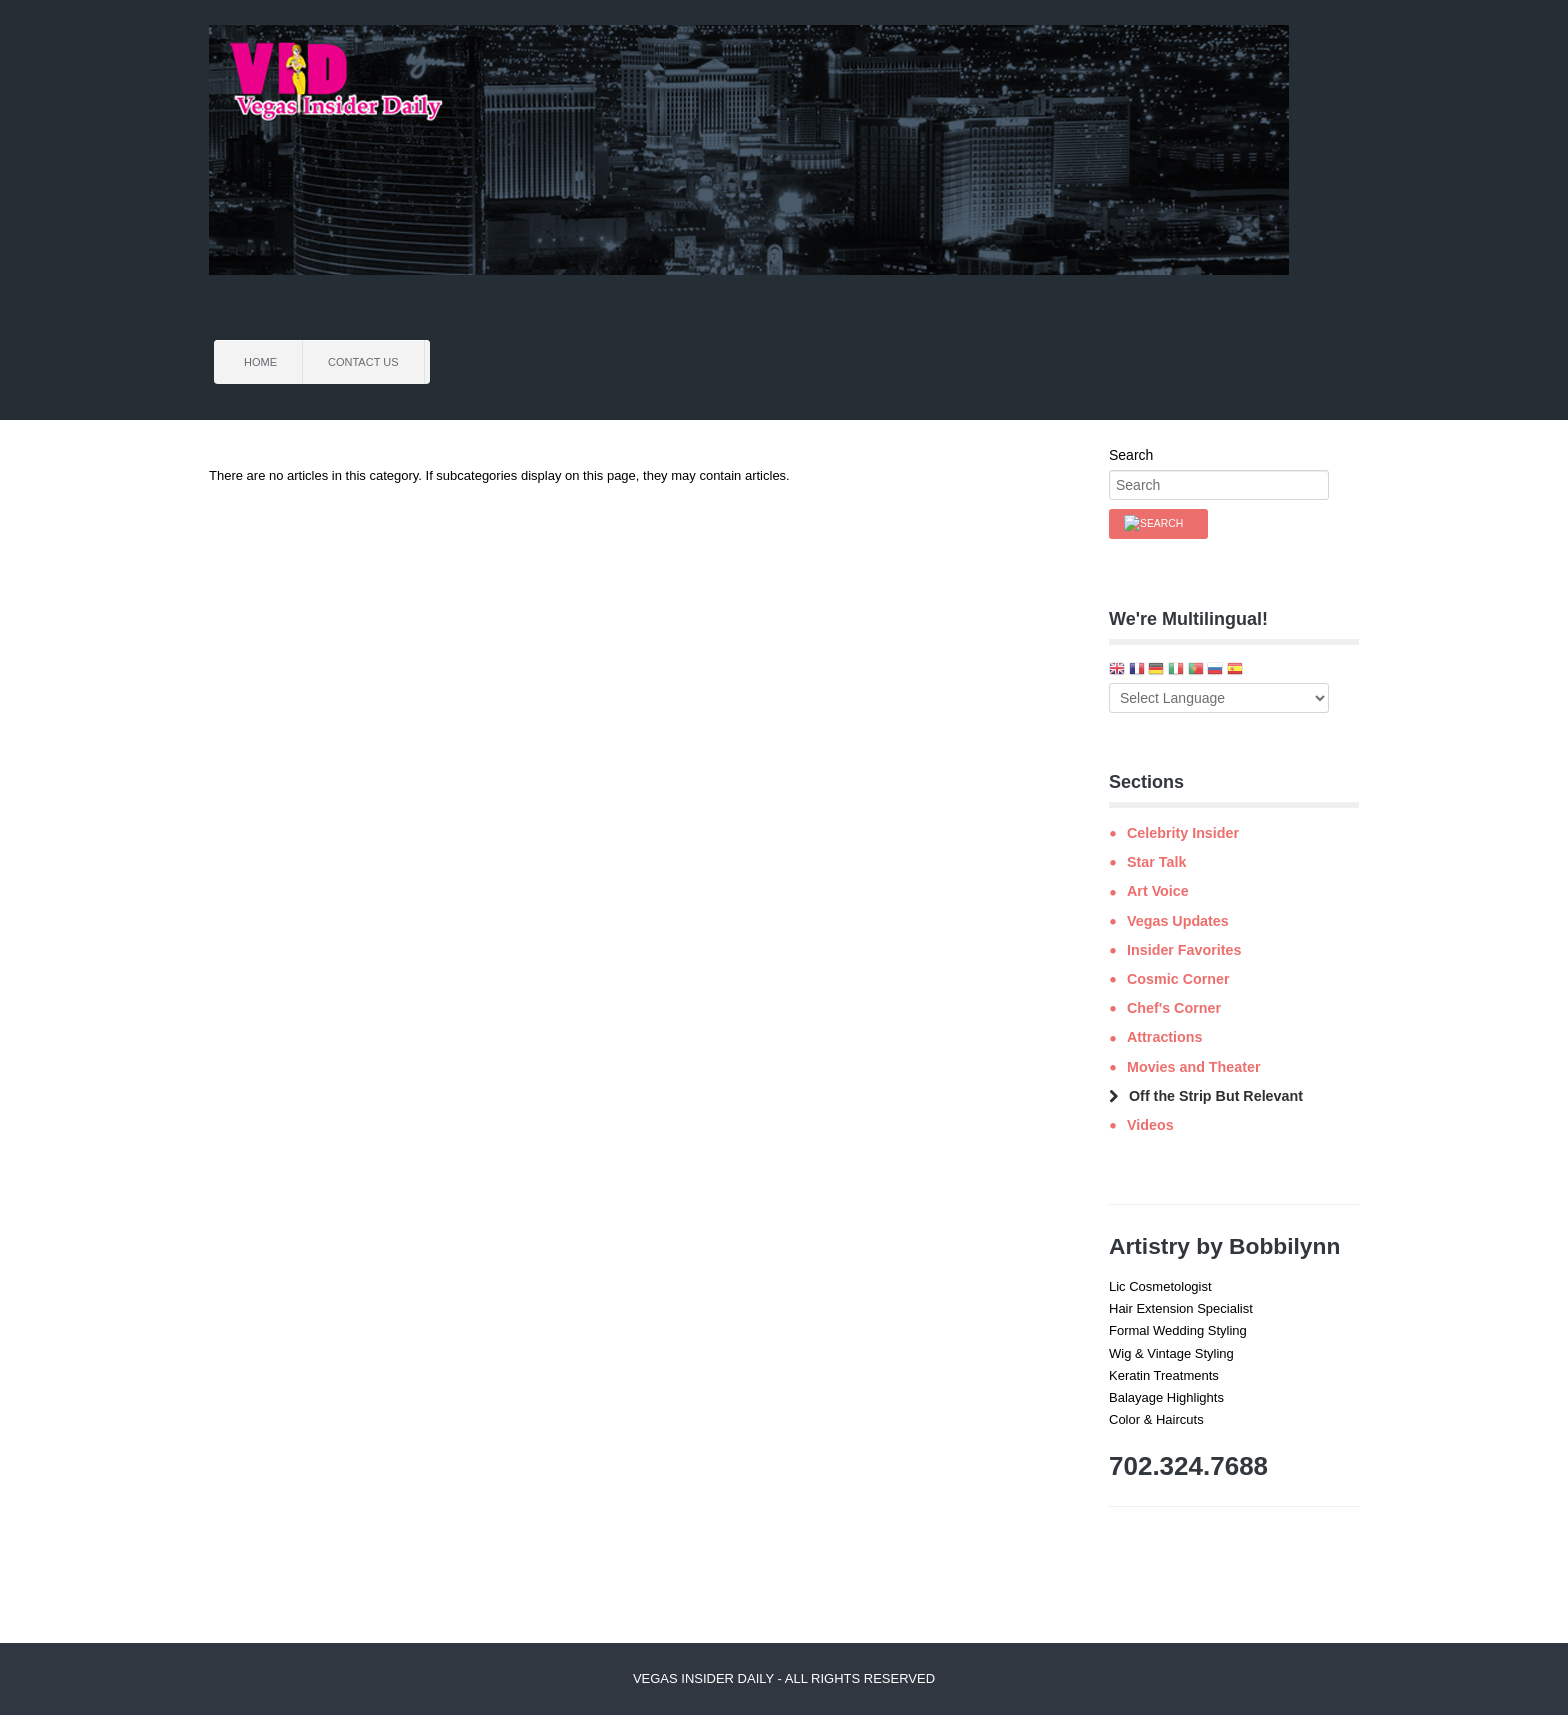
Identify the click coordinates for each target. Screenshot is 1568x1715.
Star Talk (1156, 862)
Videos (1150, 1125)
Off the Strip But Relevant (1216, 1096)
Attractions (1164, 1037)
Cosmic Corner (1178, 979)
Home (260, 362)
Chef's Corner (1174, 1008)
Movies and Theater (1193, 1067)
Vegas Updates (1178, 921)
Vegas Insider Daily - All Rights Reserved (784, 1678)
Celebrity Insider (1183, 833)
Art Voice (1158, 891)
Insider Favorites (1184, 950)
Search (1131, 455)
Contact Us (363, 362)
